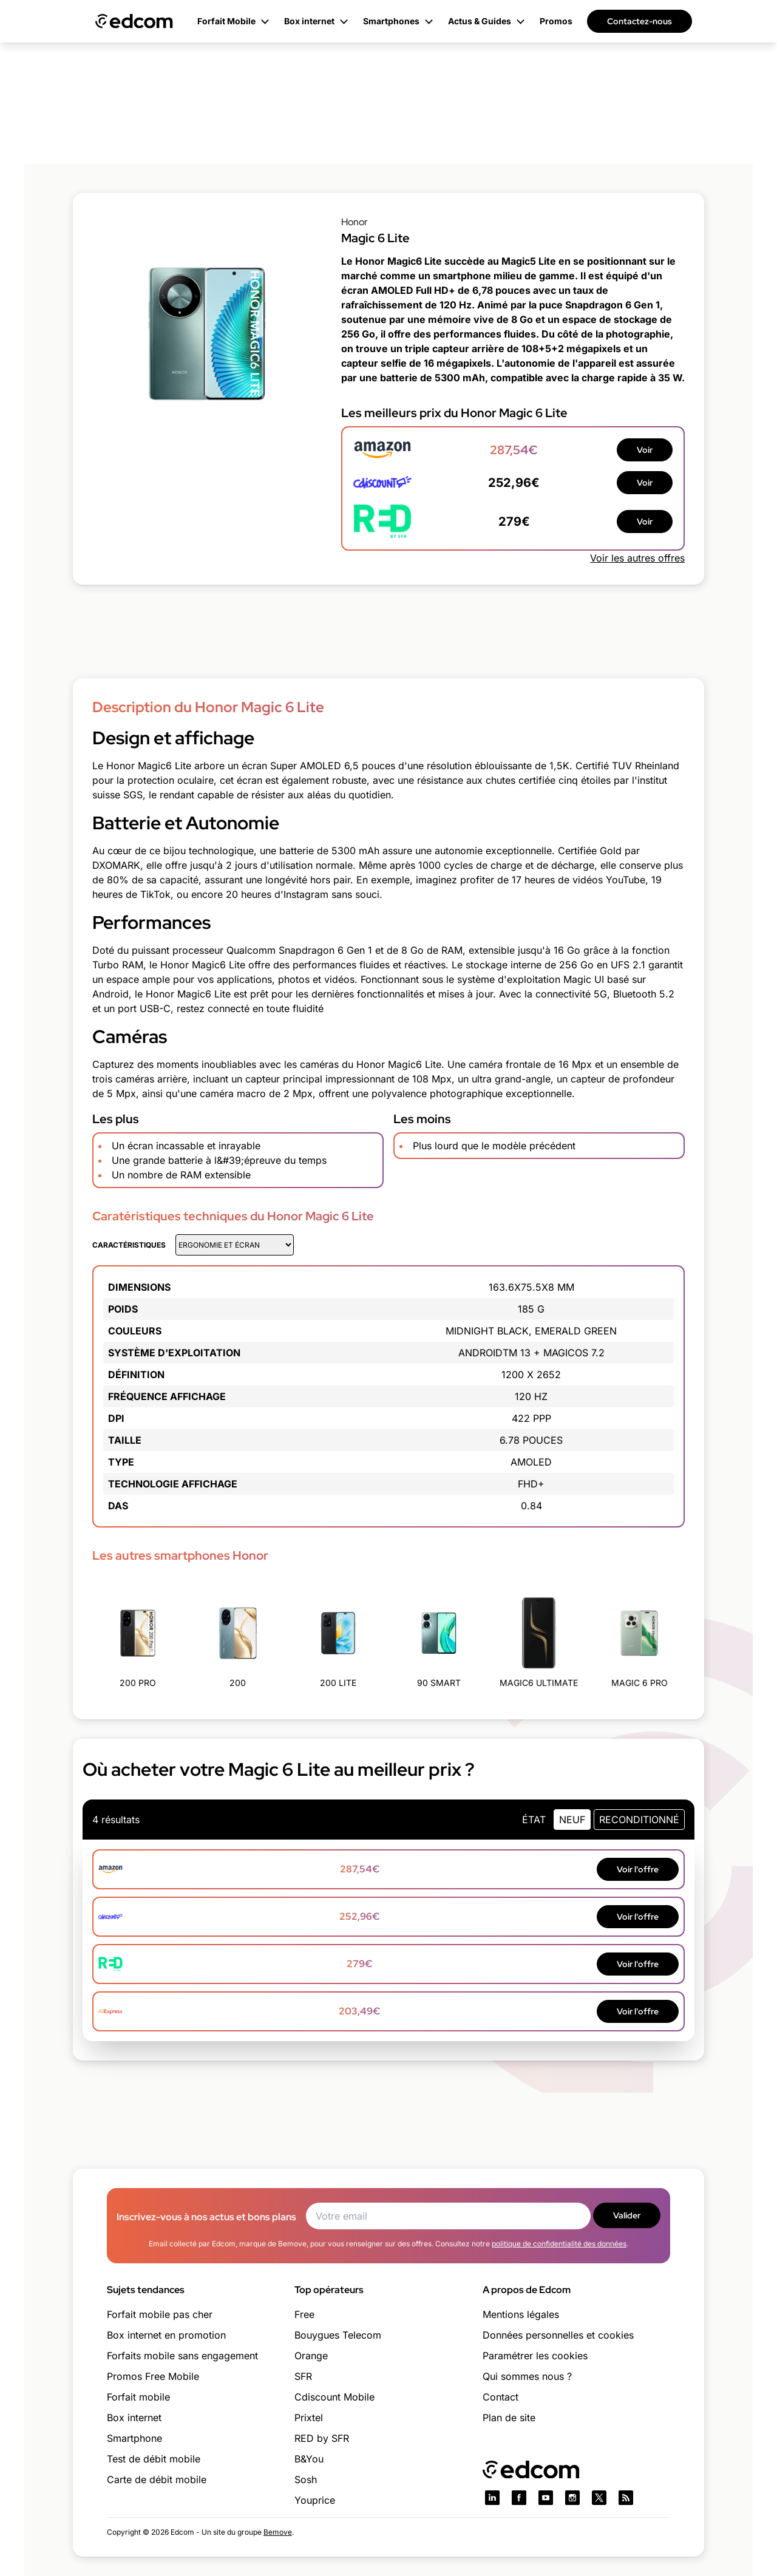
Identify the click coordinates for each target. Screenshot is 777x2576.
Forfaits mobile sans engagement (182, 2356)
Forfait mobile (138, 2397)
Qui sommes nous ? (527, 2376)
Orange (311, 2356)
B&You (309, 2459)
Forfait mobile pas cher (159, 2314)
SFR (303, 2376)
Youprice (314, 2500)
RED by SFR (321, 2438)
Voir (645, 449)
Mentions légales (521, 2314)
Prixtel (308, 2417)
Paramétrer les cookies (535, 2356)
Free (304, 2314)
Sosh (305, 2479)
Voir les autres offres (637, 558)
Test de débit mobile (153, 2459)
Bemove (277, 2532)
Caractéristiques (129, 1244)
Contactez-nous (639, 21)
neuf (572, 1819)
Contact (500, 2397)
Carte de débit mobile (156, 2479)
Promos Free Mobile (153, 2376)
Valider (626, 2215)
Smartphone (134, 2438)
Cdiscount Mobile (334, 2397)
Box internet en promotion (166, 2335)
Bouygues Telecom (337, 2335)
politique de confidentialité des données (559, 2243)
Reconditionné (639, 1819)
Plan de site (509, 2417)
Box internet (134, 2417)
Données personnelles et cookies (558, 2335)
